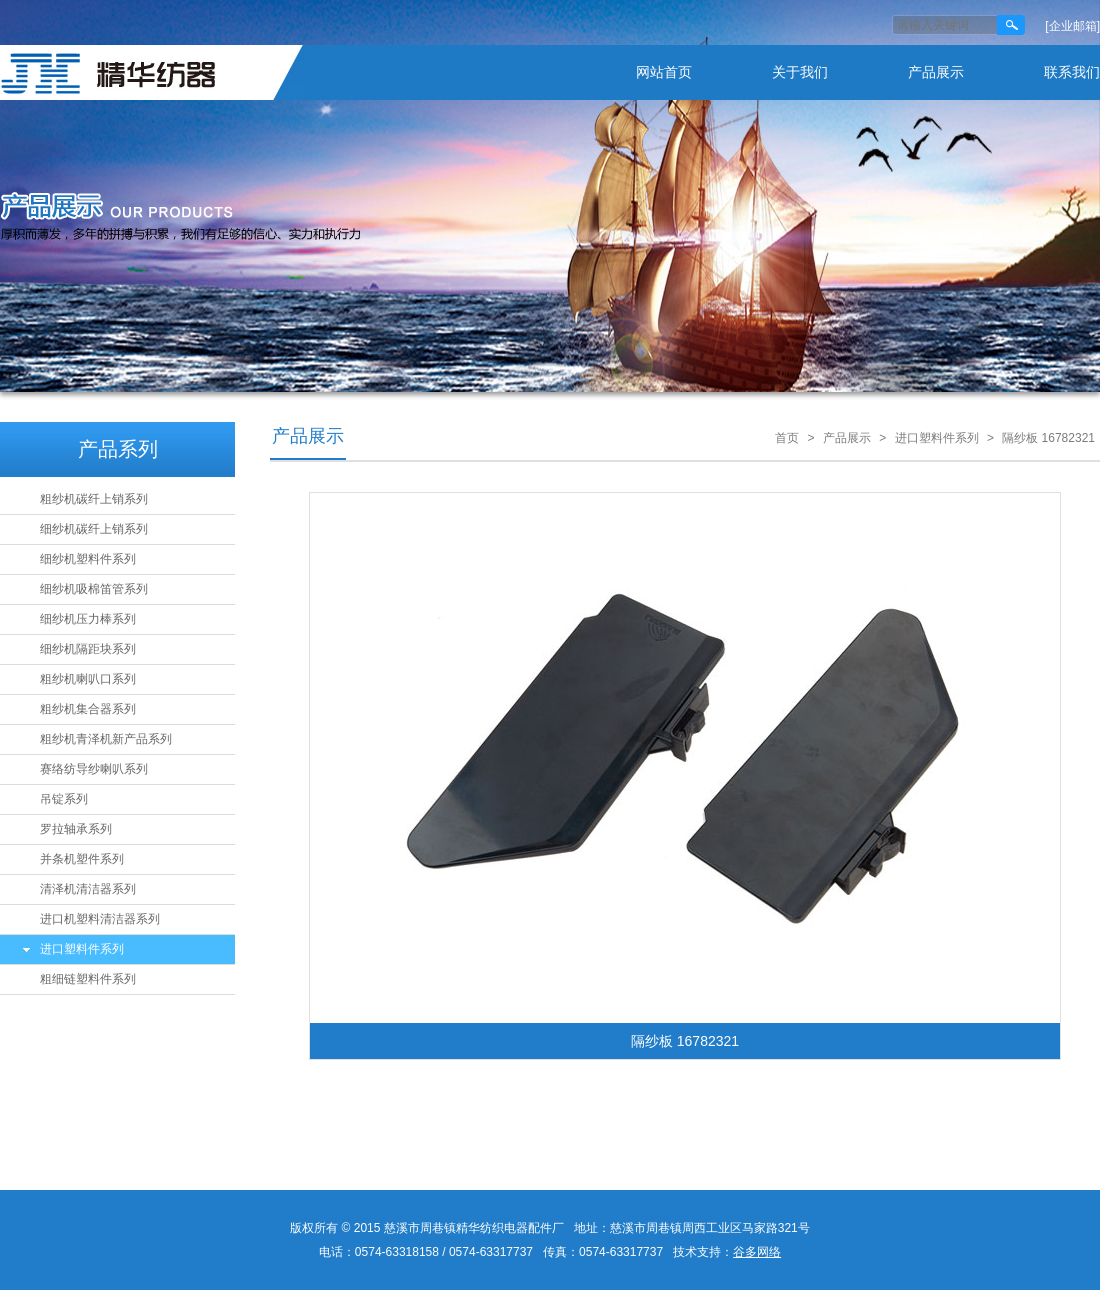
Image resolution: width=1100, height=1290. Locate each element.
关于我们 (800, 72)
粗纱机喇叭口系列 (88, 679)
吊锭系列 (64, 799)
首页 (787, 438)
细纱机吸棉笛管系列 (94, 589)
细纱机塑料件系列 (88, 559)
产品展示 (936, 72)
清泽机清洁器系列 (88, 889)
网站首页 (664, 72)
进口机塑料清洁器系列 (100, 919)
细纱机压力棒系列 (88, 619)
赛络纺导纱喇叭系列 (94, 769)
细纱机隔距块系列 (88, 649)
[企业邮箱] (1072, 26)
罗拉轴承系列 (76, 829)
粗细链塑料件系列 (88, 979)
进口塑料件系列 (82, 949)
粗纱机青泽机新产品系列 (106, 739)
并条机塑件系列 (82, 859)
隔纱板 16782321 (1048, 438)
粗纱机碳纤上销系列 (94, 499)
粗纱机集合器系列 (88, 709)
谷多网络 (757, 1252)
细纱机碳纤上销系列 (94, 529)
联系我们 (1072, 72)
